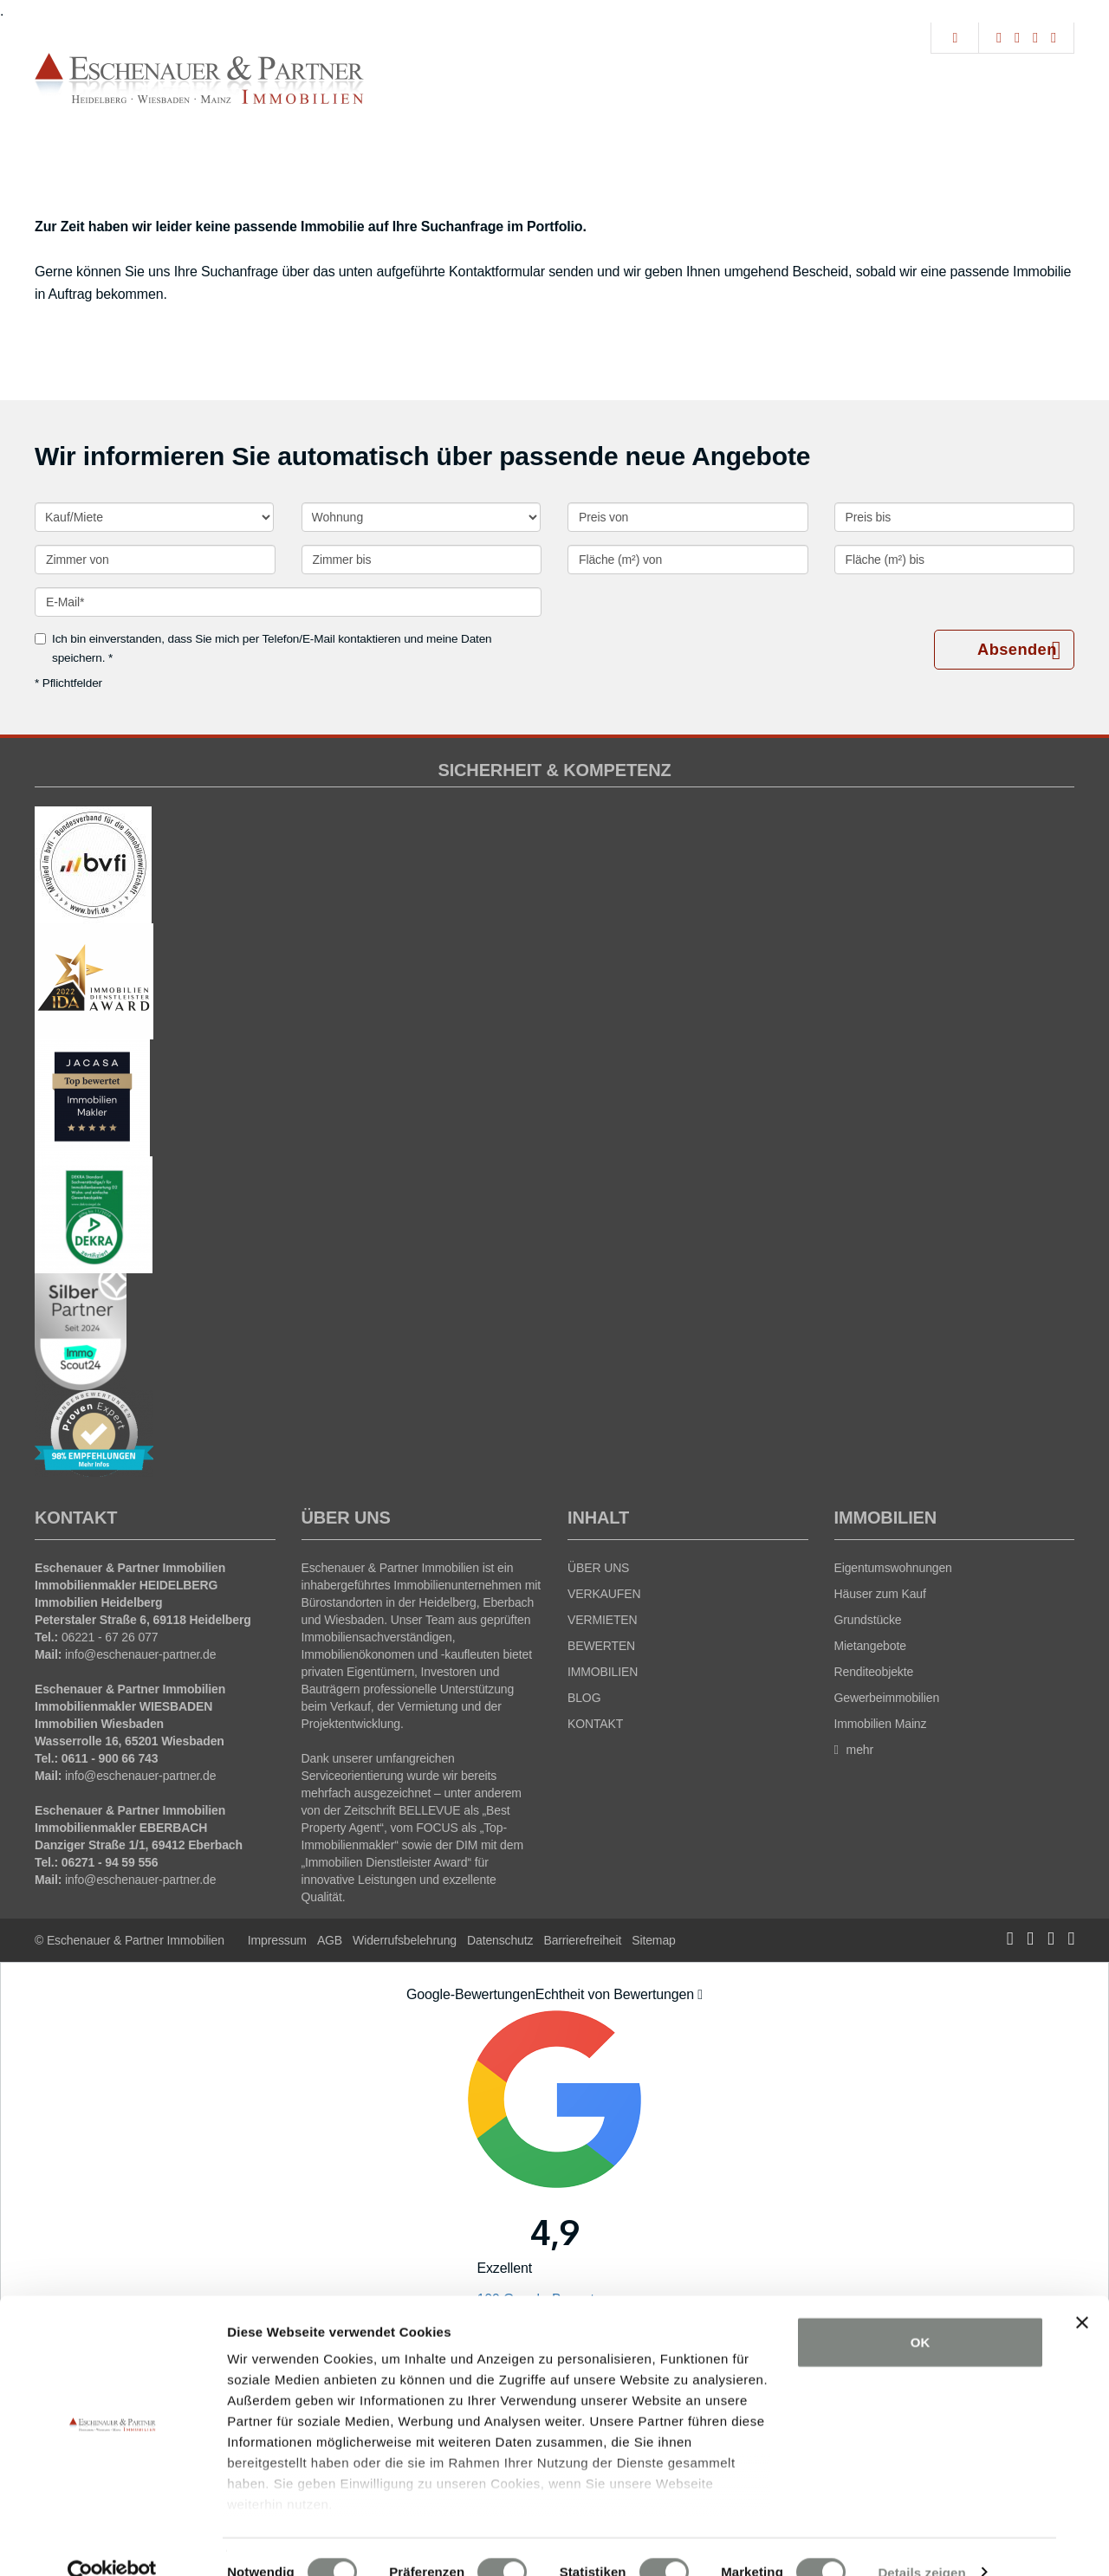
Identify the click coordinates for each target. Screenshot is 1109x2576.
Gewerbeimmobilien (887, 1698)
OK (921, 2312)
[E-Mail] (288, 602)
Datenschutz (500, 1940)
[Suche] (954, 38)
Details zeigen (921, 2541)
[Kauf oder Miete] (154, 517)
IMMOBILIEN (602, 1672)
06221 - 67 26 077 (110, 1637)
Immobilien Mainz (880, 1724)
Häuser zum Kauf (880, 1594)
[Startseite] (199, 79)
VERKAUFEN (603, 1594)
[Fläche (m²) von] (687, 559)
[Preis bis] (954, 517)
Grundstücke (868, 1620)
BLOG (583, 1698)
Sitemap (653, 1940)
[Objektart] (421, 517)
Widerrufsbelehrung (405, 1940)
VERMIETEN (602, 1620)
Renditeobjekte (874, 1672)
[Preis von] (687, 517)
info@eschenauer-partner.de (140, 1654)
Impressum (277, 1940)
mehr (854, 1750)
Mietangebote (870, 1646)
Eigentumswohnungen (893, 1568)
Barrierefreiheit (582, 1940)
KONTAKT (595, 1724)
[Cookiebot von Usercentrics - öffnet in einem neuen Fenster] (112, 2542)
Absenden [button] (1018, 650)
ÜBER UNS (598, 1568)
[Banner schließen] (1082, 2293)
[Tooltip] (700, 1995)
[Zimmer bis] (422, 559)
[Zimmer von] (155, 559)
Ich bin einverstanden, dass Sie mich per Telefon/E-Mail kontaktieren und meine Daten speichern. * (263, 648)
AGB (329, 1940)
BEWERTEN (601, 1646)
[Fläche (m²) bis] (954, 559)
